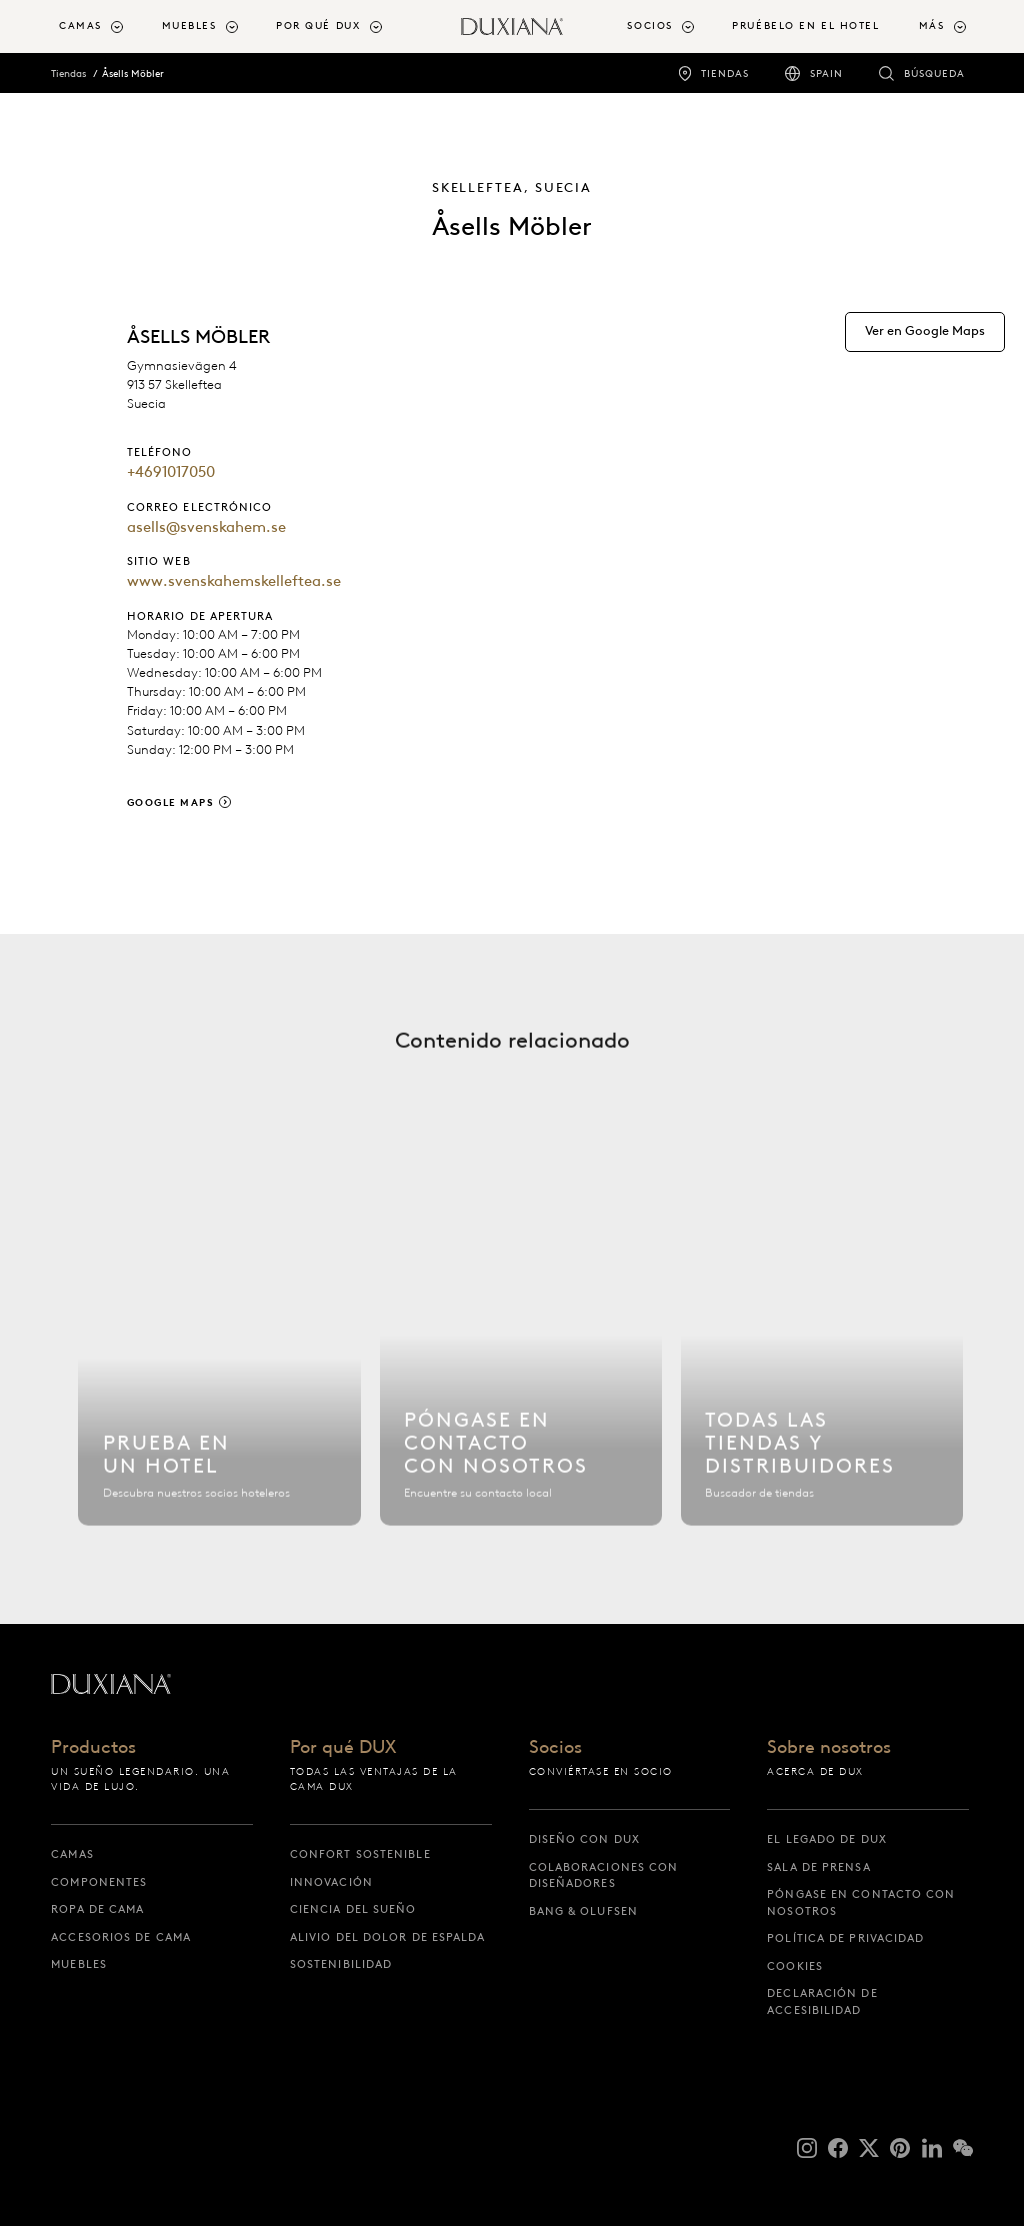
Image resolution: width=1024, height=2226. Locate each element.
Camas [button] (80, 25)
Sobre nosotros (829, 1748)
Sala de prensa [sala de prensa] (818, 1867)
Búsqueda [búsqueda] (934, 73)
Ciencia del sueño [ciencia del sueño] (353, 1909)
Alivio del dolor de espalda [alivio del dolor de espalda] (388, 1937)
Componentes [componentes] (99, 1882)
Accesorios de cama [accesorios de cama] (121, 1937)
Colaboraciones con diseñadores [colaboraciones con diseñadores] (604, 1875)
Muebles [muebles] (79, 1964)
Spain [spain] (826, 73)
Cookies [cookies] (795, 1966)
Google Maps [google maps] (171, 802)
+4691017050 (171, 472)
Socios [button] (649, 25)
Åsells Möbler (133, 73)
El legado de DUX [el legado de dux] (827, 1839)
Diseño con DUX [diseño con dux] (584, 1839)
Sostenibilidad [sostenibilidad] (341, 1964)
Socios (555, 1748)
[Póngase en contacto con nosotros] (521, 1359)
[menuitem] (102, 26)
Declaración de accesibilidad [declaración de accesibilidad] (822, 2001)
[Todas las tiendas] (822, 1359)
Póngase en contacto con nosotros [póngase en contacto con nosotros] (861, 1902)
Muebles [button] (189, 25)
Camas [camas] (72, 1854)
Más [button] (932, 25)
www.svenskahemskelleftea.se (234, 581)
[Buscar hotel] (219, 1359)
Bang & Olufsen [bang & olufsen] (583, 1911)
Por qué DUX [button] (318, 25)
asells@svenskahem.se (206, 527)
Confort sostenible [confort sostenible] (360, 1854)
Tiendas (68, 73)
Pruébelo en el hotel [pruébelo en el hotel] (805, 25)
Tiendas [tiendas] (725, 73)
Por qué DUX (343, 1748)
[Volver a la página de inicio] (512, 26)
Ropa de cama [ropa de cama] (97, 1909)
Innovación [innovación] (331, 1882)
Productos (93, 1748)
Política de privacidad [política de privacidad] (845, 1938)
